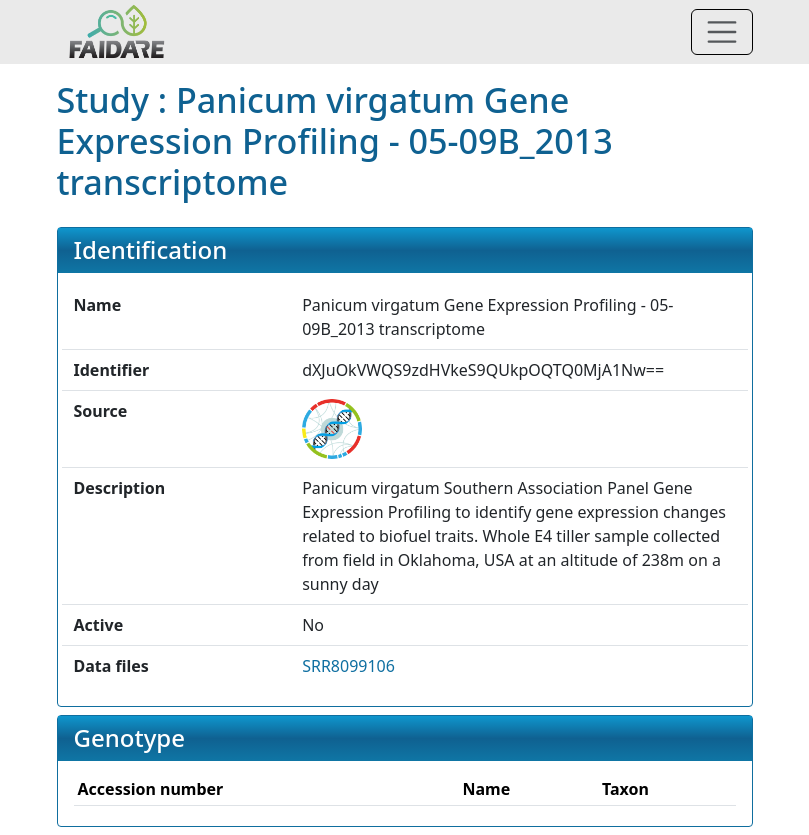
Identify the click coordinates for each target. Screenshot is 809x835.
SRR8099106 (348, 666)
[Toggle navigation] (722, 32)
